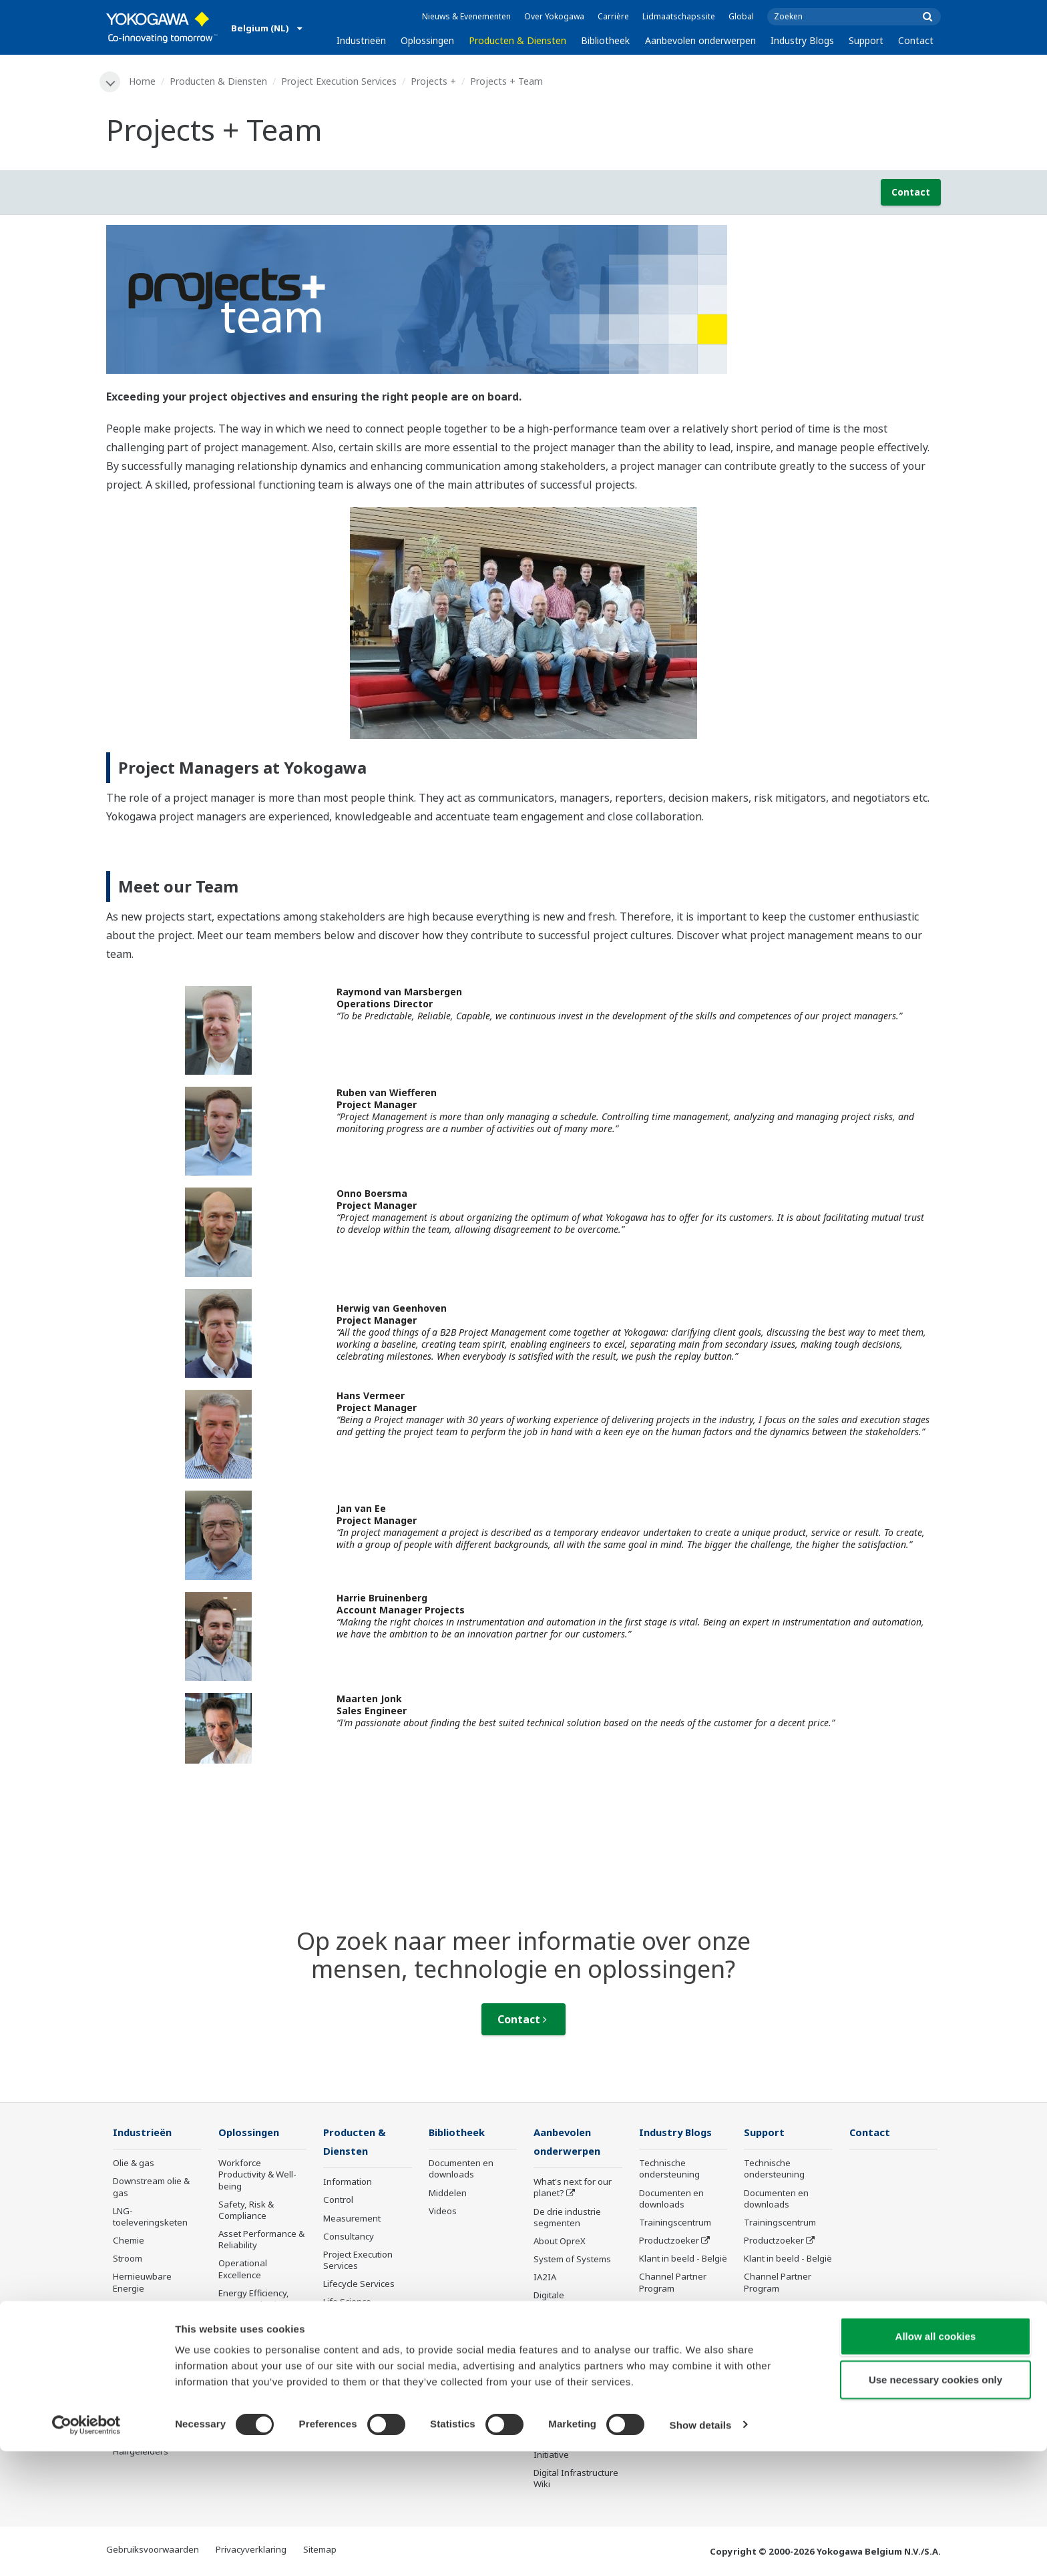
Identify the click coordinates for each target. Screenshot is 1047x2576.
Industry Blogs (802, 40)
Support (866, 40)
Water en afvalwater (154, 2380)
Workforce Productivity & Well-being (257, 2175)
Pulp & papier (140, 2343)
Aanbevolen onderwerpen (700, 40)
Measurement (352, 2220)
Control (338, 2202)
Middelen (448, 2193)
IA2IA (545, 2279)
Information (347, 2183)
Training (340, 2351)
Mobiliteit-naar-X (147, 2416)
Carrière (613, 16)
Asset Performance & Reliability (261, 2240)
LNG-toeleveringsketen (150, 2217)
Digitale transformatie (562, 2302)
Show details (701, 2549)
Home (143, 81)
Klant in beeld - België (683, 2260)
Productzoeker (669, 2241)
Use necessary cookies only (935, 2505)
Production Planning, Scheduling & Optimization (260, 2387)
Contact (915, 40)
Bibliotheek (605, 40)
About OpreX (560, 2242)
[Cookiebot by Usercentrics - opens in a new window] (86, 2550)
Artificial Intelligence (575, 2326)
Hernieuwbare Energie (142, 2283)
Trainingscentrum (675, 2223)
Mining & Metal (143, 2307)
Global (741, 16)
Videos (443, 2212)
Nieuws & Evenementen (466, 16)
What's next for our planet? (573, 2189)
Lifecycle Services (359, 2286)
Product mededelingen (353, 2327)
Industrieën (361, 40)
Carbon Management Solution (262, 2422)
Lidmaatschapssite (678, 16)
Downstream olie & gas (151, 2188)
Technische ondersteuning (669, 2169)
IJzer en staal (139, 2362)
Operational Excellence (242, 2270)
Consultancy (348, 2238)
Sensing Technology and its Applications (575, 2391)
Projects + (434, 81)
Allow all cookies (935, 2461)
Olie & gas (133, 2164)
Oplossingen (427, 40)
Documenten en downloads (461, 2169)
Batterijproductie (146, 2398)
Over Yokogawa (554, 16)
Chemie (128, 2241)
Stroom (127, 2260)
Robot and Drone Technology (568, 2361)
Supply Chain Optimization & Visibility (248, 2346)
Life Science (347, 2304)
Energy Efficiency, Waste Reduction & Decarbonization (256, 2305)
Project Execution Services (339, 81)
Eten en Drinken (145, 2325)
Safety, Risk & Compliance (246, 2210)
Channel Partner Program (672, 2283)
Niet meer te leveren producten (364, 2374)
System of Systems (572, 2260)
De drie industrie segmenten (567, 2218)
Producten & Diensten (517, 40)
